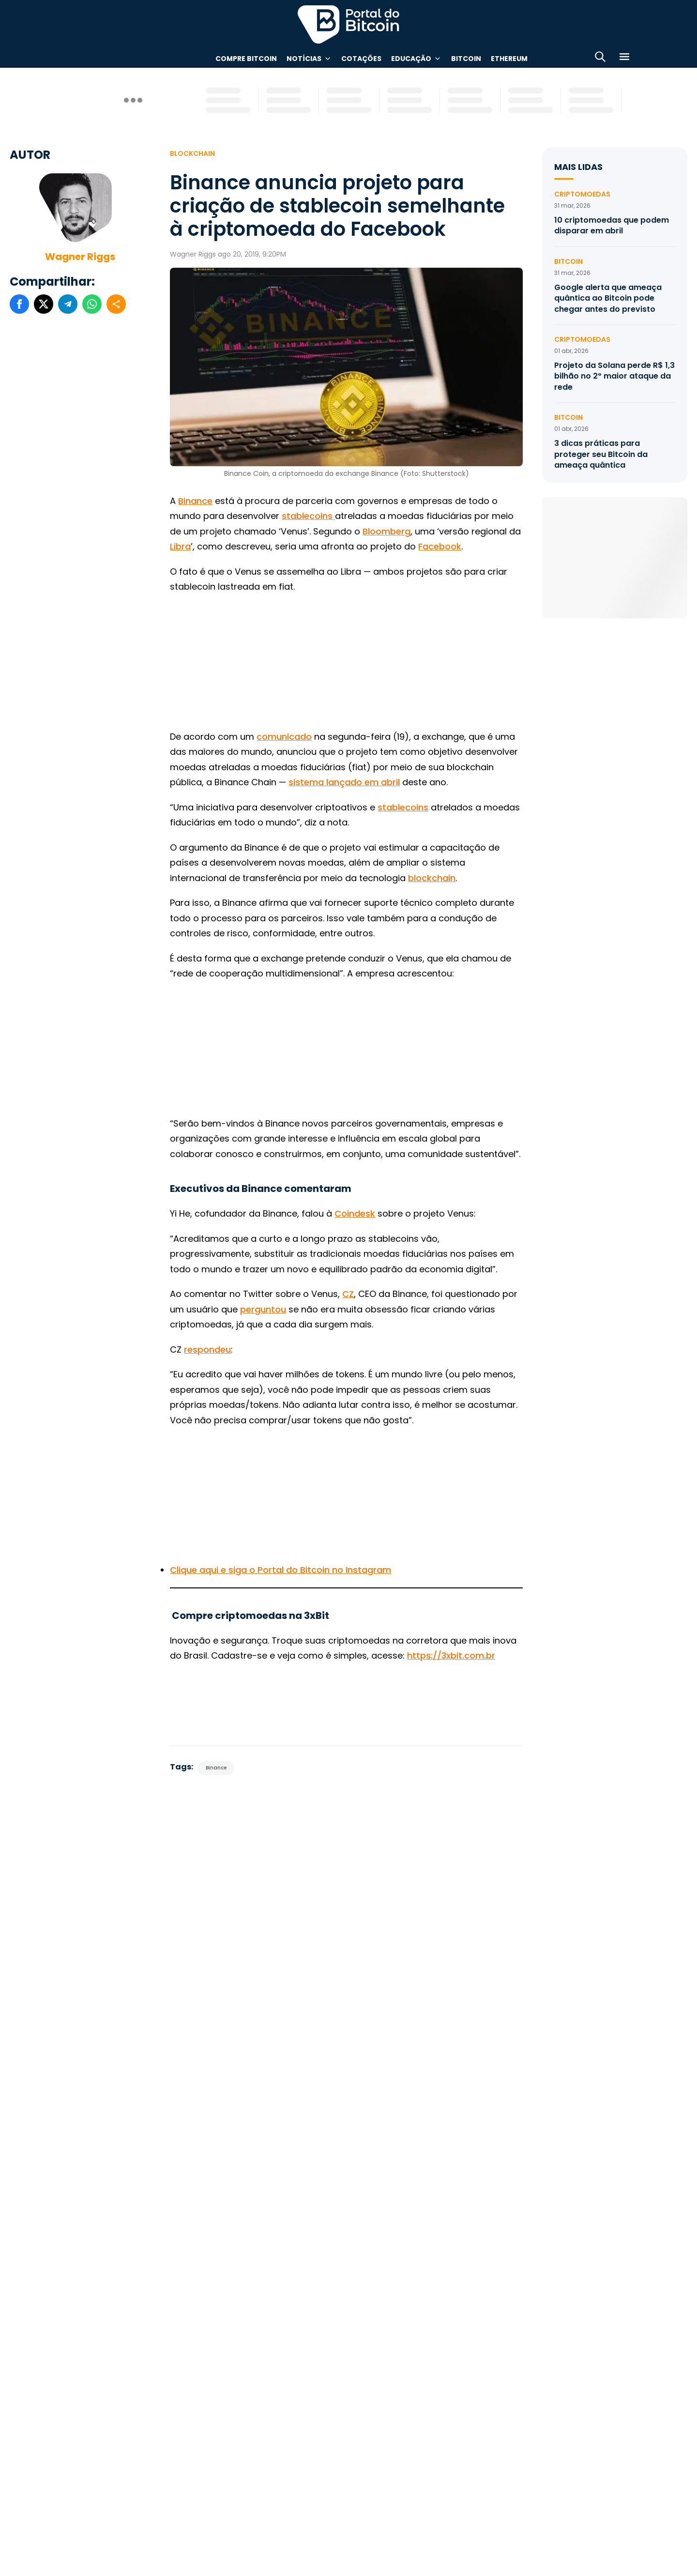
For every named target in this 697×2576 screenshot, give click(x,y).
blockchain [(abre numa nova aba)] (431, 878)
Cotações (361, 58)
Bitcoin (466, 58)
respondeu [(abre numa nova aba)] (207, 1349)
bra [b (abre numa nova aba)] (183, 546)
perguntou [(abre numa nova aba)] (263, 1309)
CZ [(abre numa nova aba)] (348, 1294)
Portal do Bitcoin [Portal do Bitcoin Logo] (348, 24)
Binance (216, 1767)
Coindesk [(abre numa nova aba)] (354, 1213)
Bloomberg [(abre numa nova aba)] (386, 531)
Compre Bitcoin (246, 58)
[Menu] (624, 58)
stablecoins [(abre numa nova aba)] (403, 807)
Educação (411, 58)
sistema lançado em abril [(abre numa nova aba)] (344, 782)
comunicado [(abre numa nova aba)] (284, 737)
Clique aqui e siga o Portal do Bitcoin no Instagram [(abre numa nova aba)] (280, 1570)
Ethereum (509, 58)
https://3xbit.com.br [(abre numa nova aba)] (451, 1655)
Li (173, 546)
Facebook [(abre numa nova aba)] (439, 546)
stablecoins (308, 516)
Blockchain (192, 153)
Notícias (304, 58)
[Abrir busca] (600, 58)
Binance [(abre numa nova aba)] (195, 501)
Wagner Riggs (80, 256)
